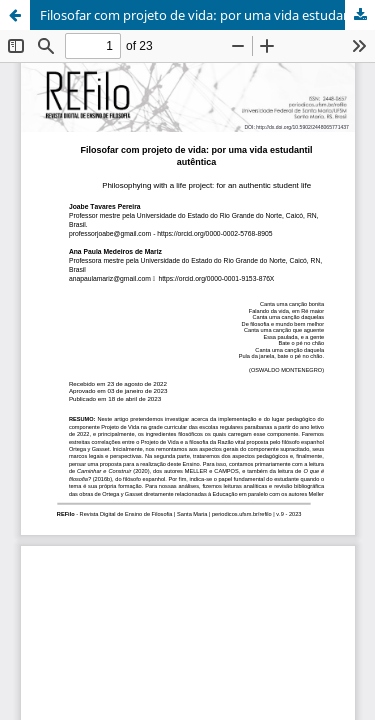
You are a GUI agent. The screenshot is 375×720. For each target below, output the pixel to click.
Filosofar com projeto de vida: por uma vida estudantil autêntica (207, 15)
